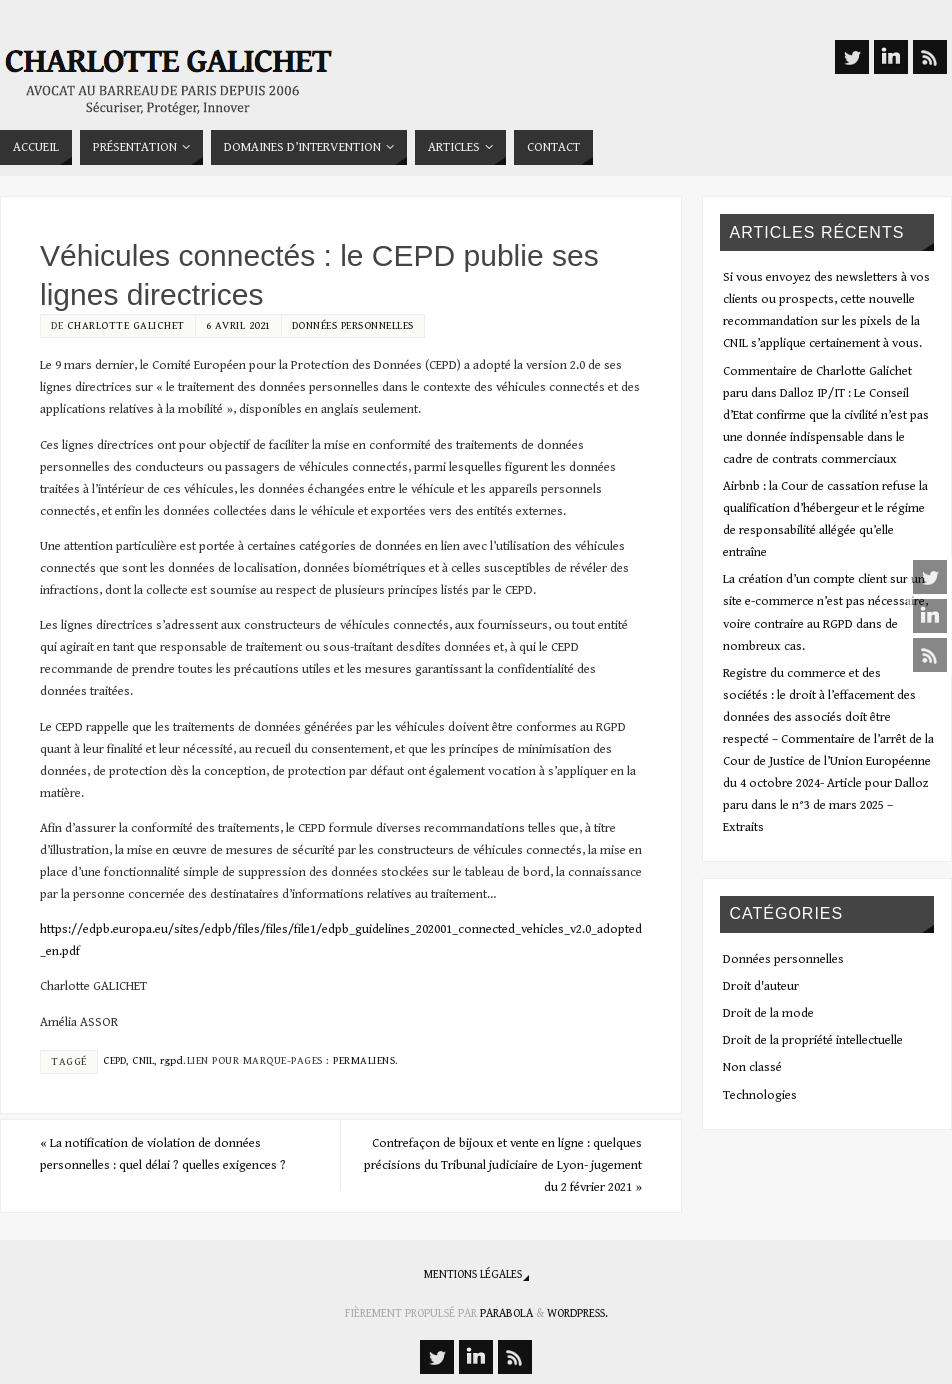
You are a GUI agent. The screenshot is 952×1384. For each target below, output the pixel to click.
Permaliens (364, 1060)
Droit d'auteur (761, 986)
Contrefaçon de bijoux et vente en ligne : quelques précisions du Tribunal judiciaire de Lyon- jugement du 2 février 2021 (503, 1165)
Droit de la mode (768, 1013)
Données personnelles (353, 325)
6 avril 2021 (238, 325)
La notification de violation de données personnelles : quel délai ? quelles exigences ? (163, 1154)
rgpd (171, 1060)
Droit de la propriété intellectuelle (813, 1040)
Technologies (760, 1095)
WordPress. (577, 1313)
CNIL (143, 1060)
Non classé (752, 1067)
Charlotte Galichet (126, 325)
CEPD (114, 1060)
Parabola (506, 1313)
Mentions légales (473, 1274)
